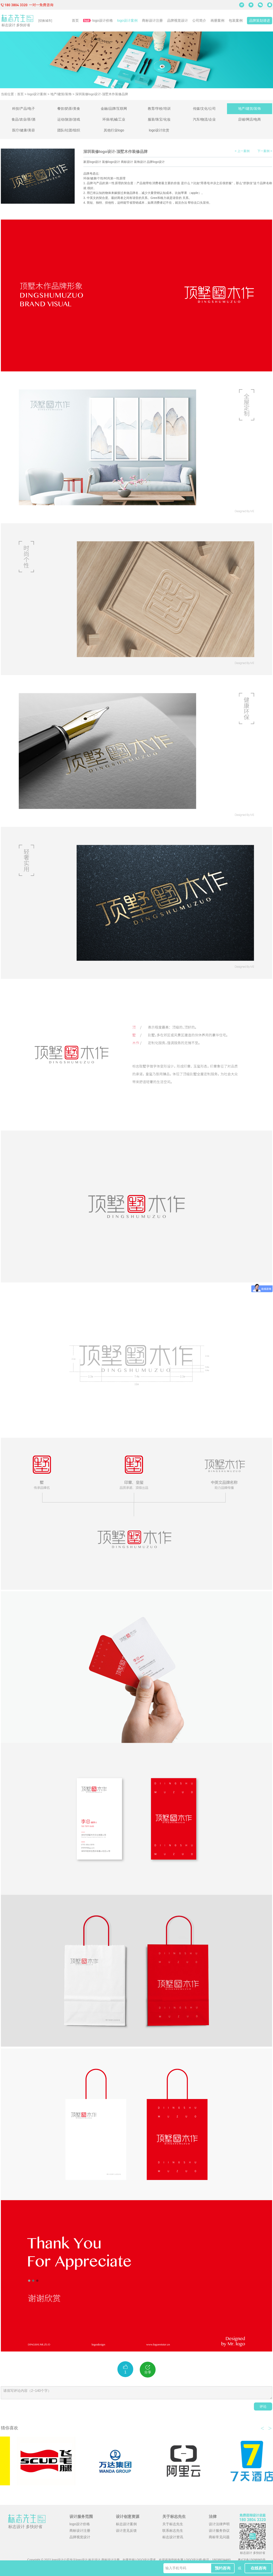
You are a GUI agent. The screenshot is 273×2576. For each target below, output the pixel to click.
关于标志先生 (172, 2524)
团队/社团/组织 (68, 130)
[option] (33, 2461)
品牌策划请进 (259, 20)
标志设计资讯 (172, 2537)
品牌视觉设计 (177, 20)
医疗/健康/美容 (23, 130)
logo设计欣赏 (159, 130)
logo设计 (81, 2559)
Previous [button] (262, 2427)
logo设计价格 (102, 20)
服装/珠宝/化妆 (159, 119)
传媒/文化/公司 (204, 108)
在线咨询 (258, 2568)
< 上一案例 (242, 151)
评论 (263, 2406)
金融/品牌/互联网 (114, 108)
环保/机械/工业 (113, 119)
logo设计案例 (127, 20)
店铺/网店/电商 (249, 119)
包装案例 (236, 20)
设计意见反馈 (126, 2530)
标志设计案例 (126, 2524)
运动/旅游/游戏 (68, 119)
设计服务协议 (219, 2530)
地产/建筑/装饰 (61, 94)
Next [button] (270, 2427)
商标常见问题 (219, 2537)
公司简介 (199, 20)
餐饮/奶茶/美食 (68, 108)
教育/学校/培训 (159, 108)
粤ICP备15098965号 (252, 2559)
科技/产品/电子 (23, 108)
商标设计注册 (152, 20)
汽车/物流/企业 (204, 119)
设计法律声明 (219, 2524)
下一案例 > (264, 151)
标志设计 (94, 2559)
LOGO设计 (142, 2559)
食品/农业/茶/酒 (23, 119)
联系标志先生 (172, 2530)
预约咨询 (222, 2568)
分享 (147, 2372)
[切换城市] (45, 20)
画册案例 (217, 20)
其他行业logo (114, 130)
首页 (75, 20)
